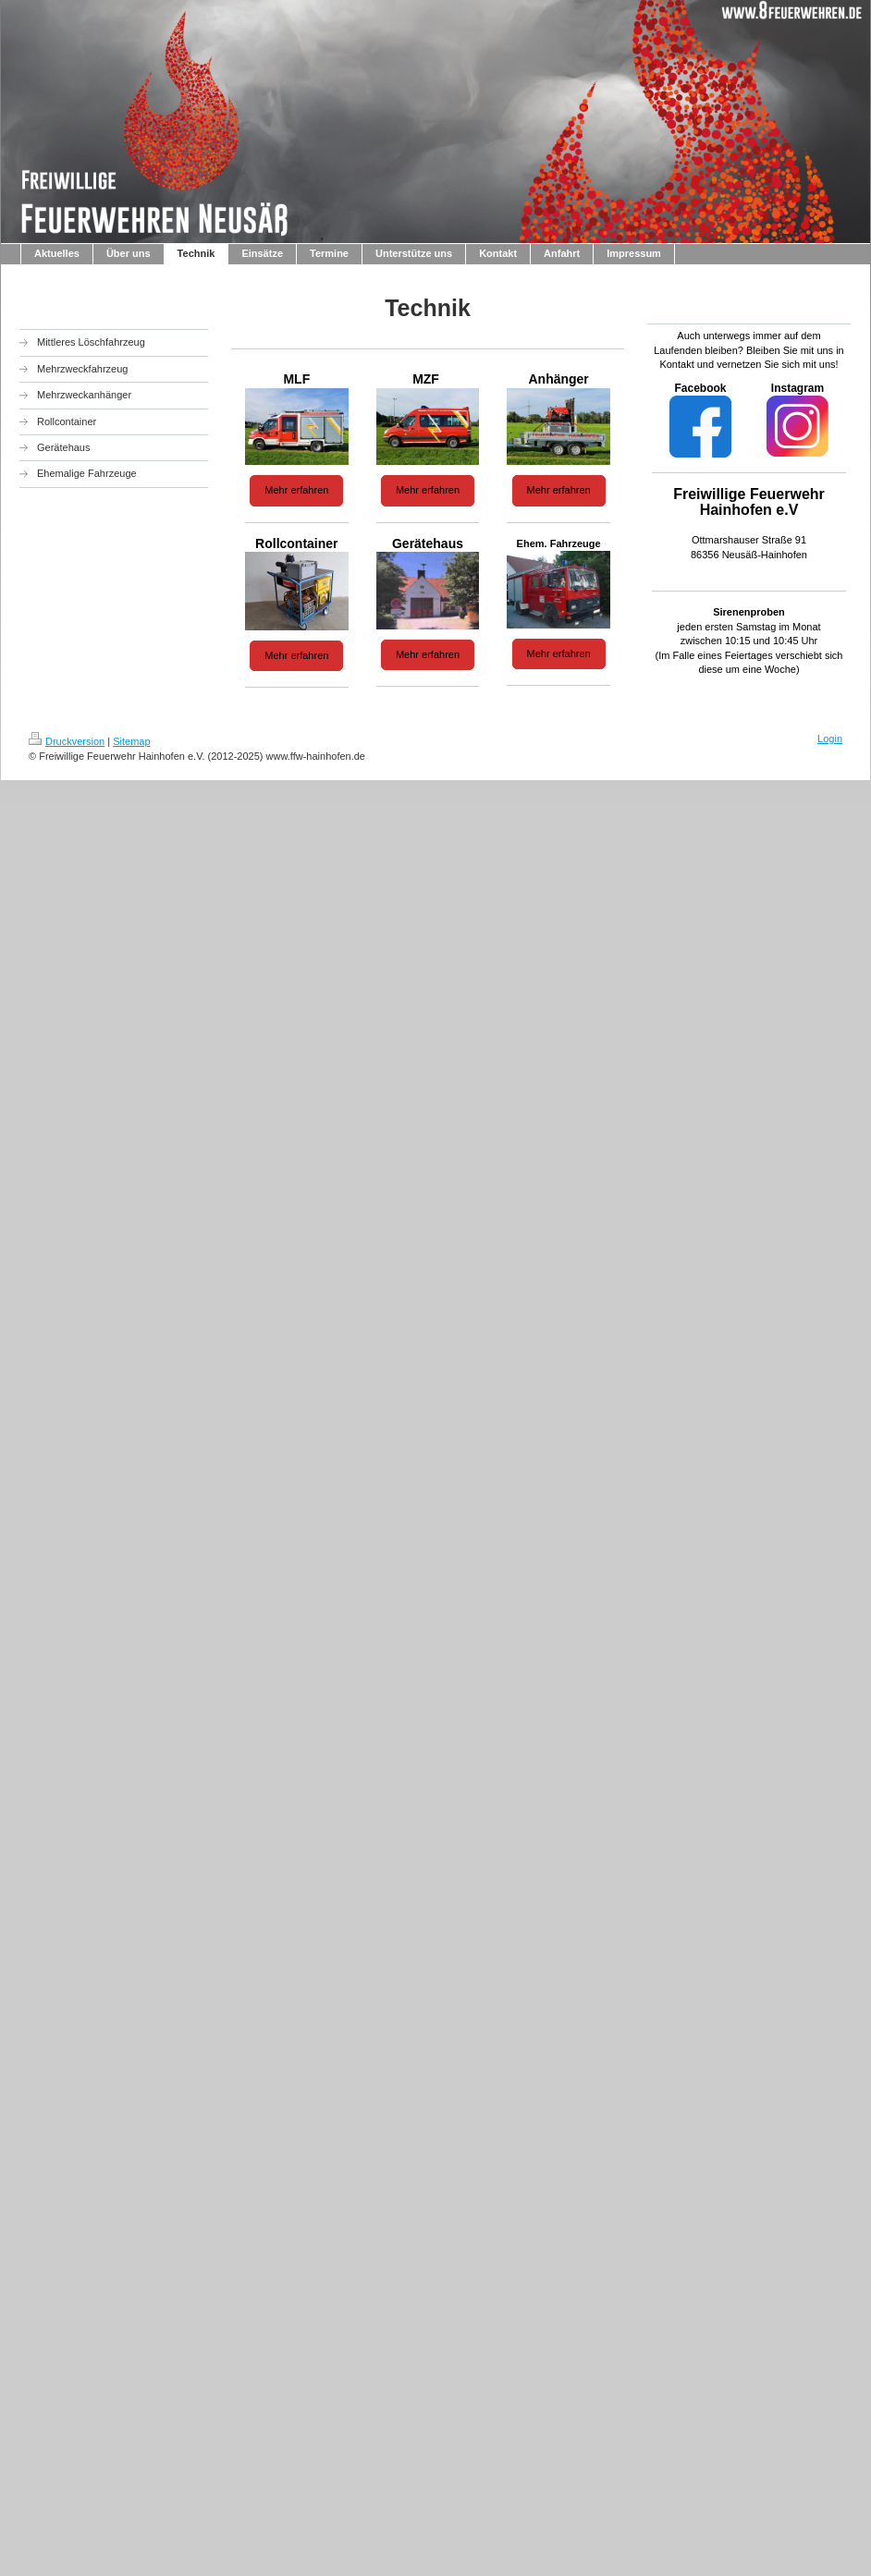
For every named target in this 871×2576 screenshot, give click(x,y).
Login (829, 738)
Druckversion (66, 741)
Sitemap (131, 741)
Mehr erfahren (296, 489)
